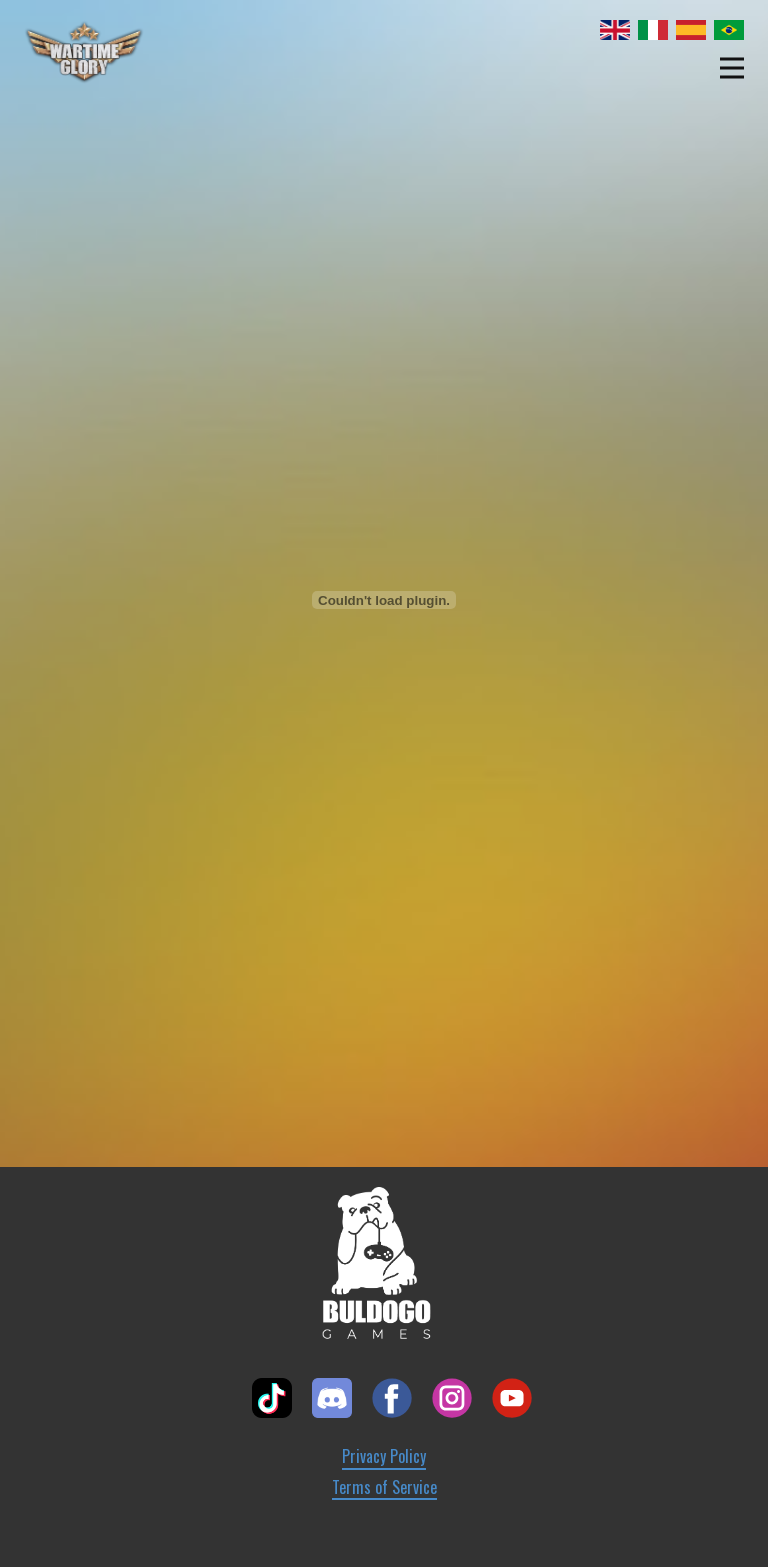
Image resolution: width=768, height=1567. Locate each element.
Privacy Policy (384, 1456)
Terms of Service (384, 1487)
